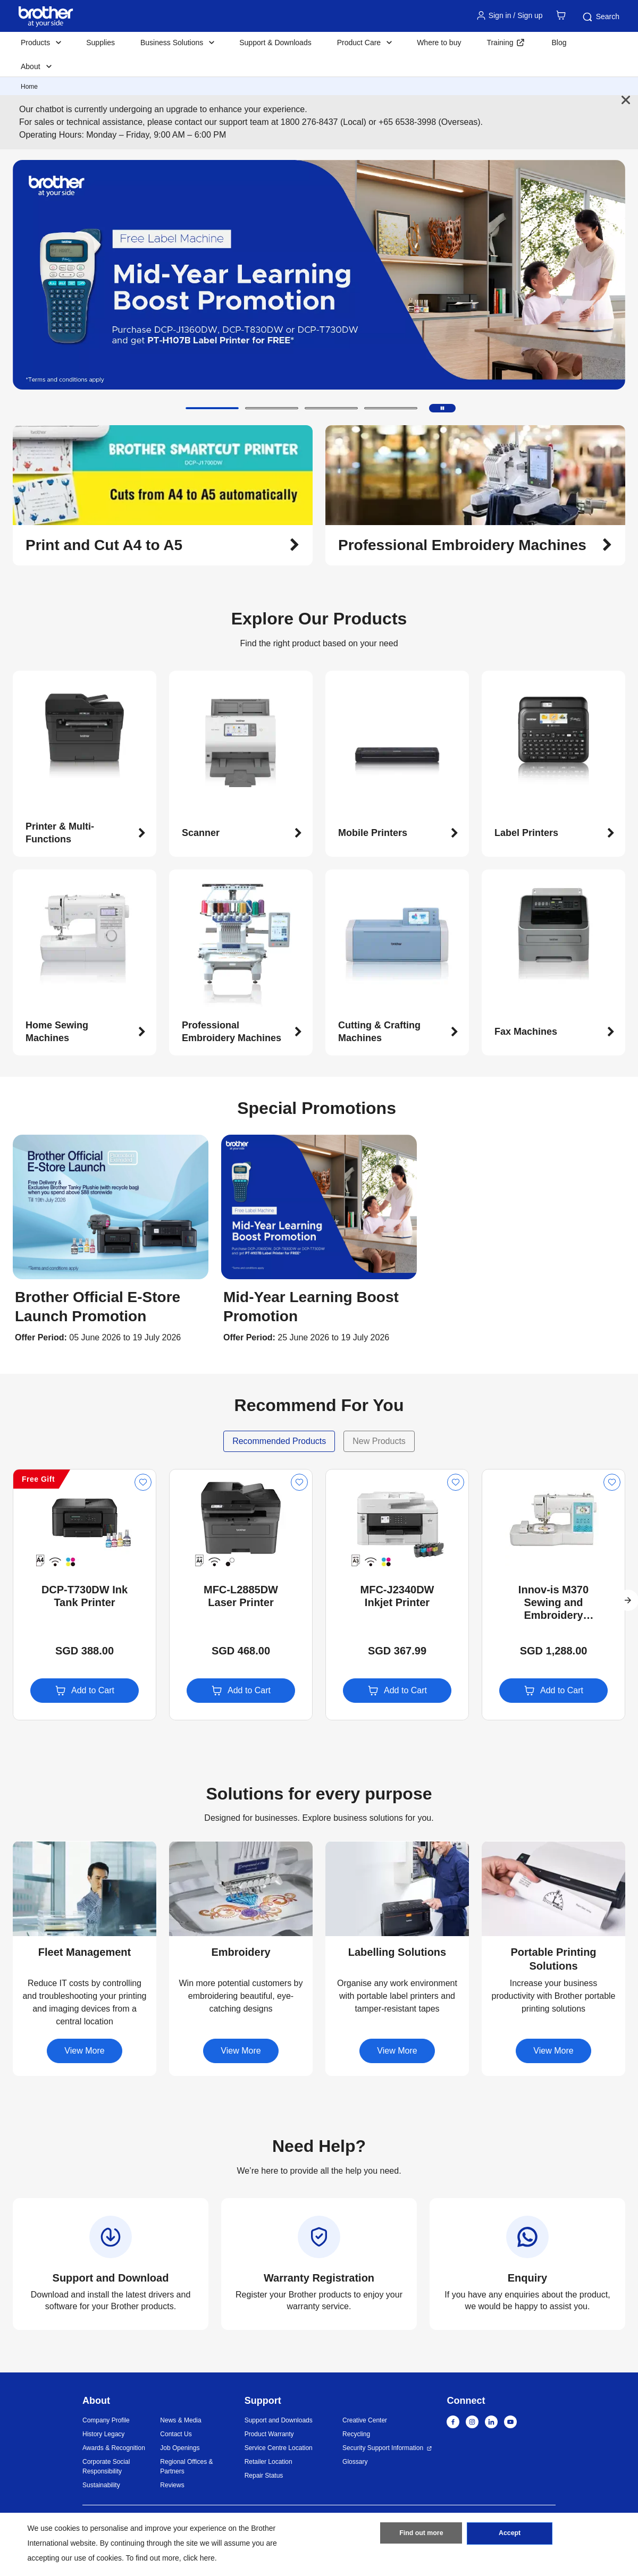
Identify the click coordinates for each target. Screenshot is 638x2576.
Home (29, 86)
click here (199, 2558)
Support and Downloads (279, 2420)
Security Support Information (382, 2448)
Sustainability (101, 2485)
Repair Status (264, 2475)
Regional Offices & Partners (186, 2466)
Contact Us (175, 2434)
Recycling (356, 2434)
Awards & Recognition (113, 2448)
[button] (212, 408)
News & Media (180, 2420)
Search (600, 17)
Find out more (421, 2535)
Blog (558, 42)
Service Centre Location (279, 2448)
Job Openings (179, 2448)
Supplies (100, 42)
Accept (510, 2535)
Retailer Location (268, 2461)
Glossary (354, 2461)
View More (84, 2050)
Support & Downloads (275, 42)
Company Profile (106, 2420)
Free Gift (38, 1479)
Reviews (172, 2485)
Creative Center (364, 2420)
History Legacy (103, 2434)
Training (499, 42)
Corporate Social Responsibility (106, 2466)
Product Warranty (269, 2434)
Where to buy (439, 42)
